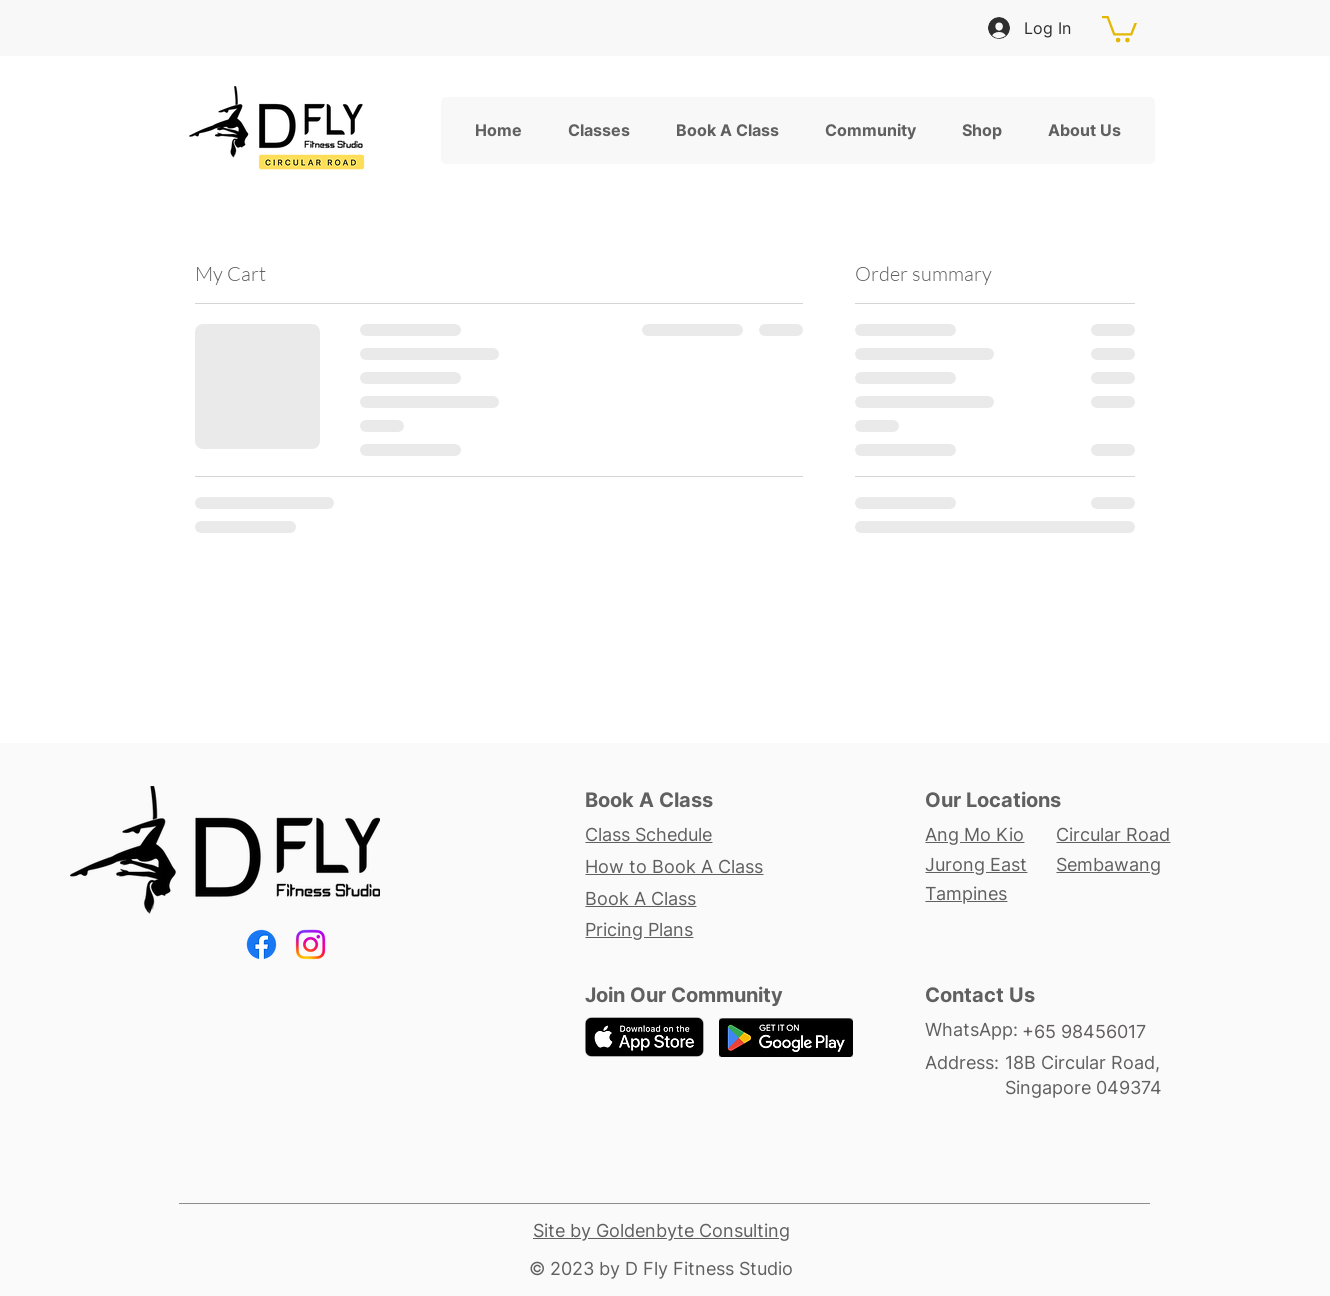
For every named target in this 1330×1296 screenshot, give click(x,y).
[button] (1119, 27)
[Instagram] (310, 944)
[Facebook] (261, 944)
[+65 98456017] (1095, 1031)
